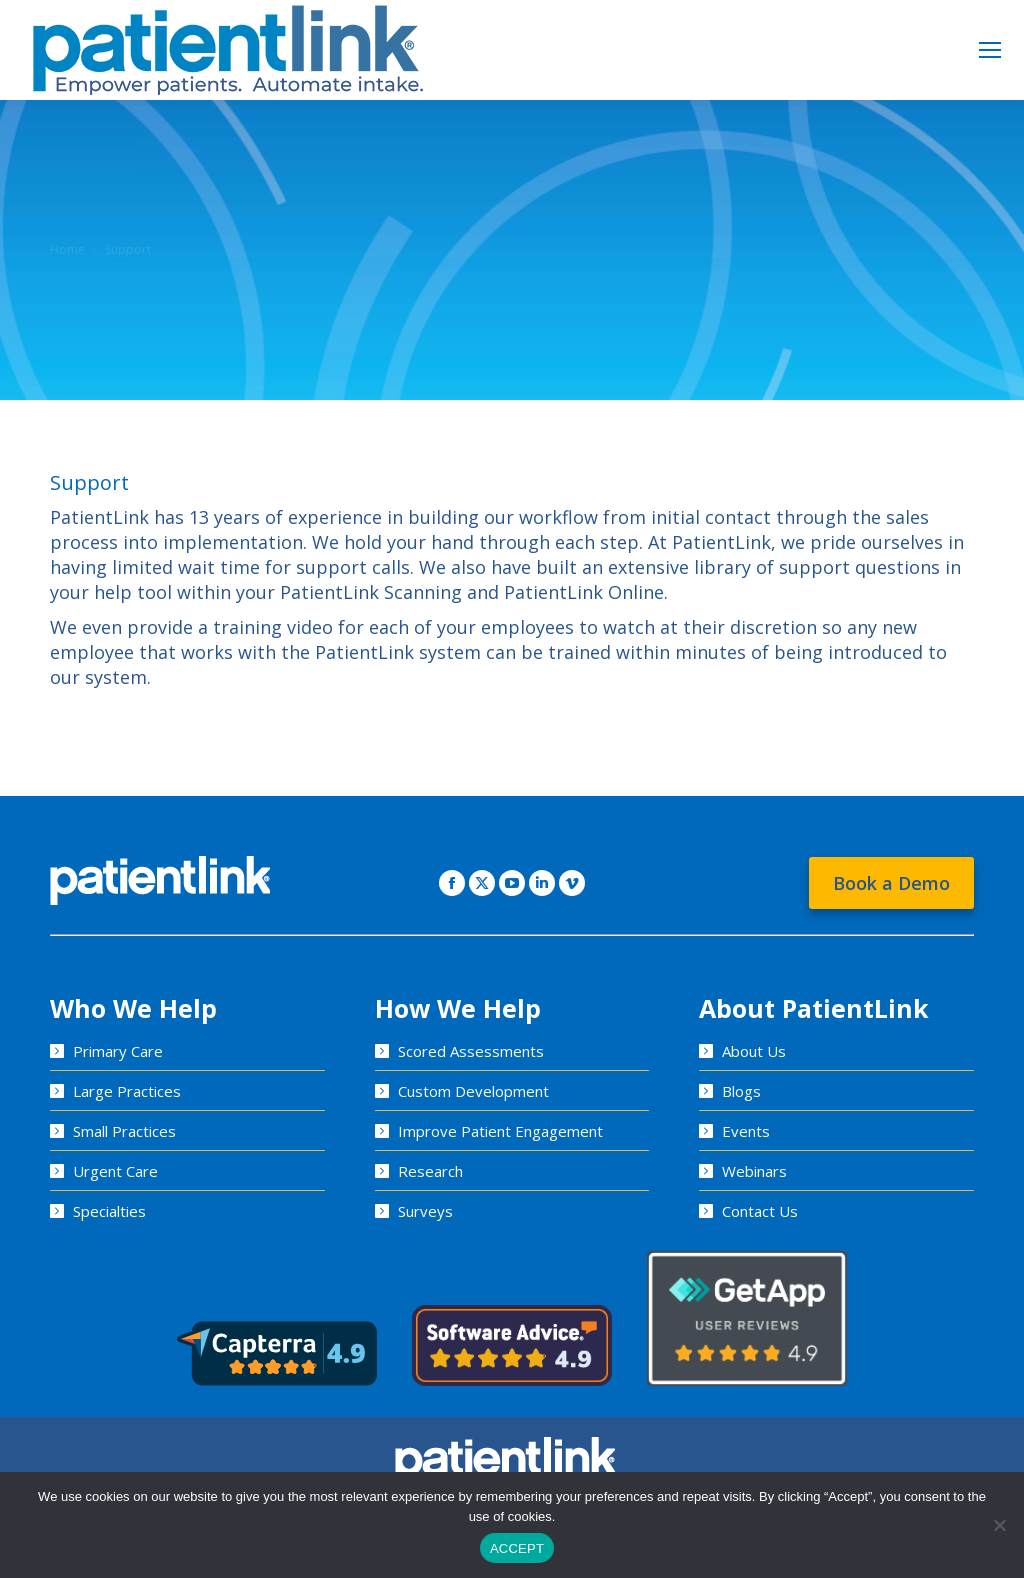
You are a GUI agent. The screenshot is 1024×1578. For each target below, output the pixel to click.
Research (430, 1171)
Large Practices (127, 1091)
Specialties (109, 1211)
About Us (754, 1051)
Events (746, 1131)
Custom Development (473, 1091)
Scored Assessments (471, 1051)
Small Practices (124, 1131)
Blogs (741, 1091)
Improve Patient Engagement (500, 1131)
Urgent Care (115, 1171)
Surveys (425, 1211)
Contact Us (760, 1211)
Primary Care (118, 1051)
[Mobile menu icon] (990, 50)
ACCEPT (517, 1548)
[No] (999, 1525)
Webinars (754, 1171)
